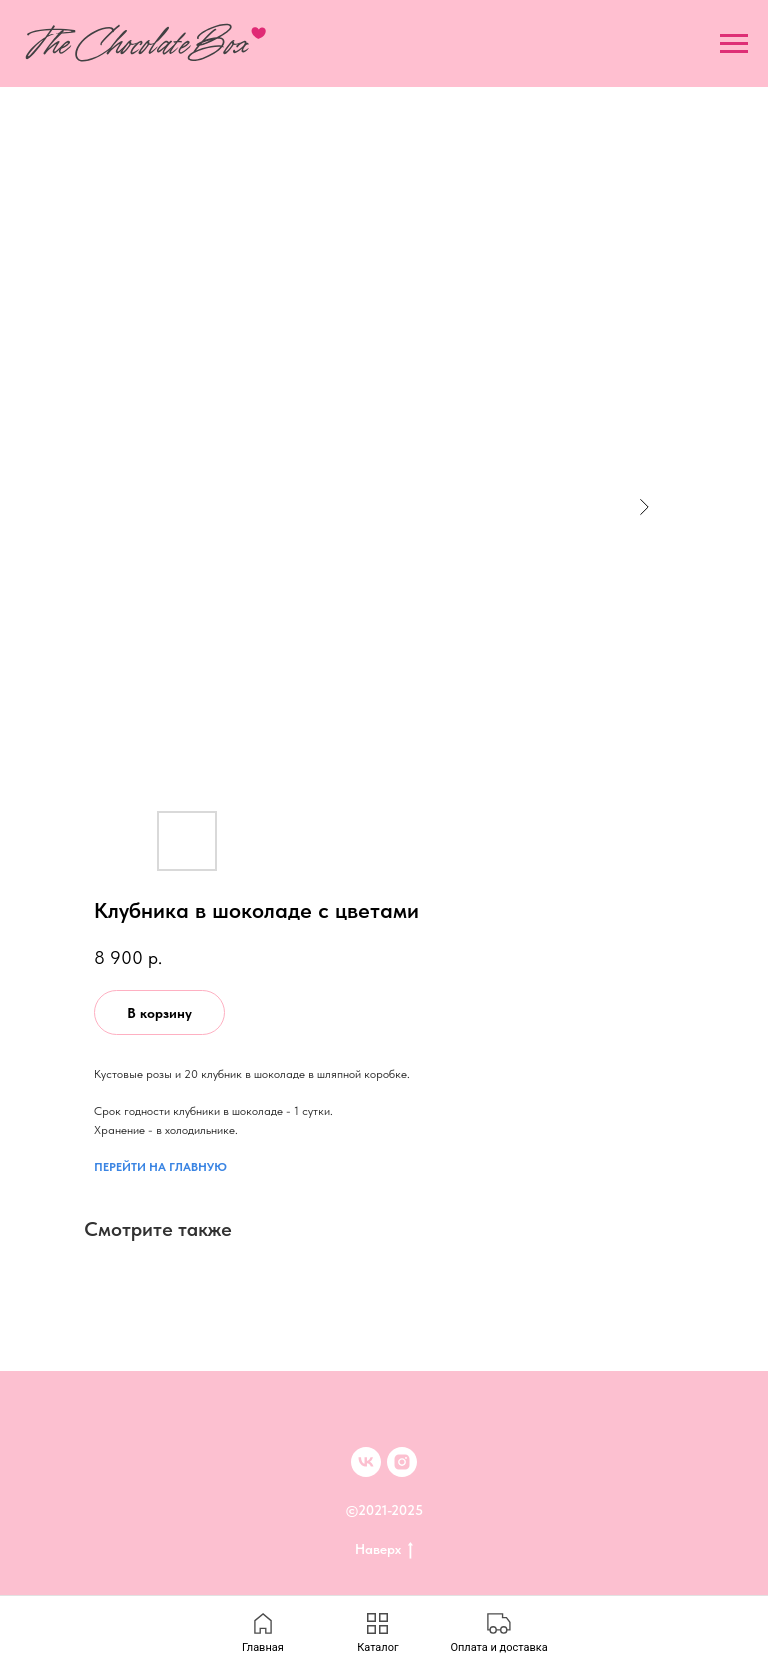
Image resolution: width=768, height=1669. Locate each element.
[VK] (366, 1462)
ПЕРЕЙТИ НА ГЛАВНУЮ (160, 1167)
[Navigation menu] (734, 44)
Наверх (384, 1550)
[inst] (402, 1462)
